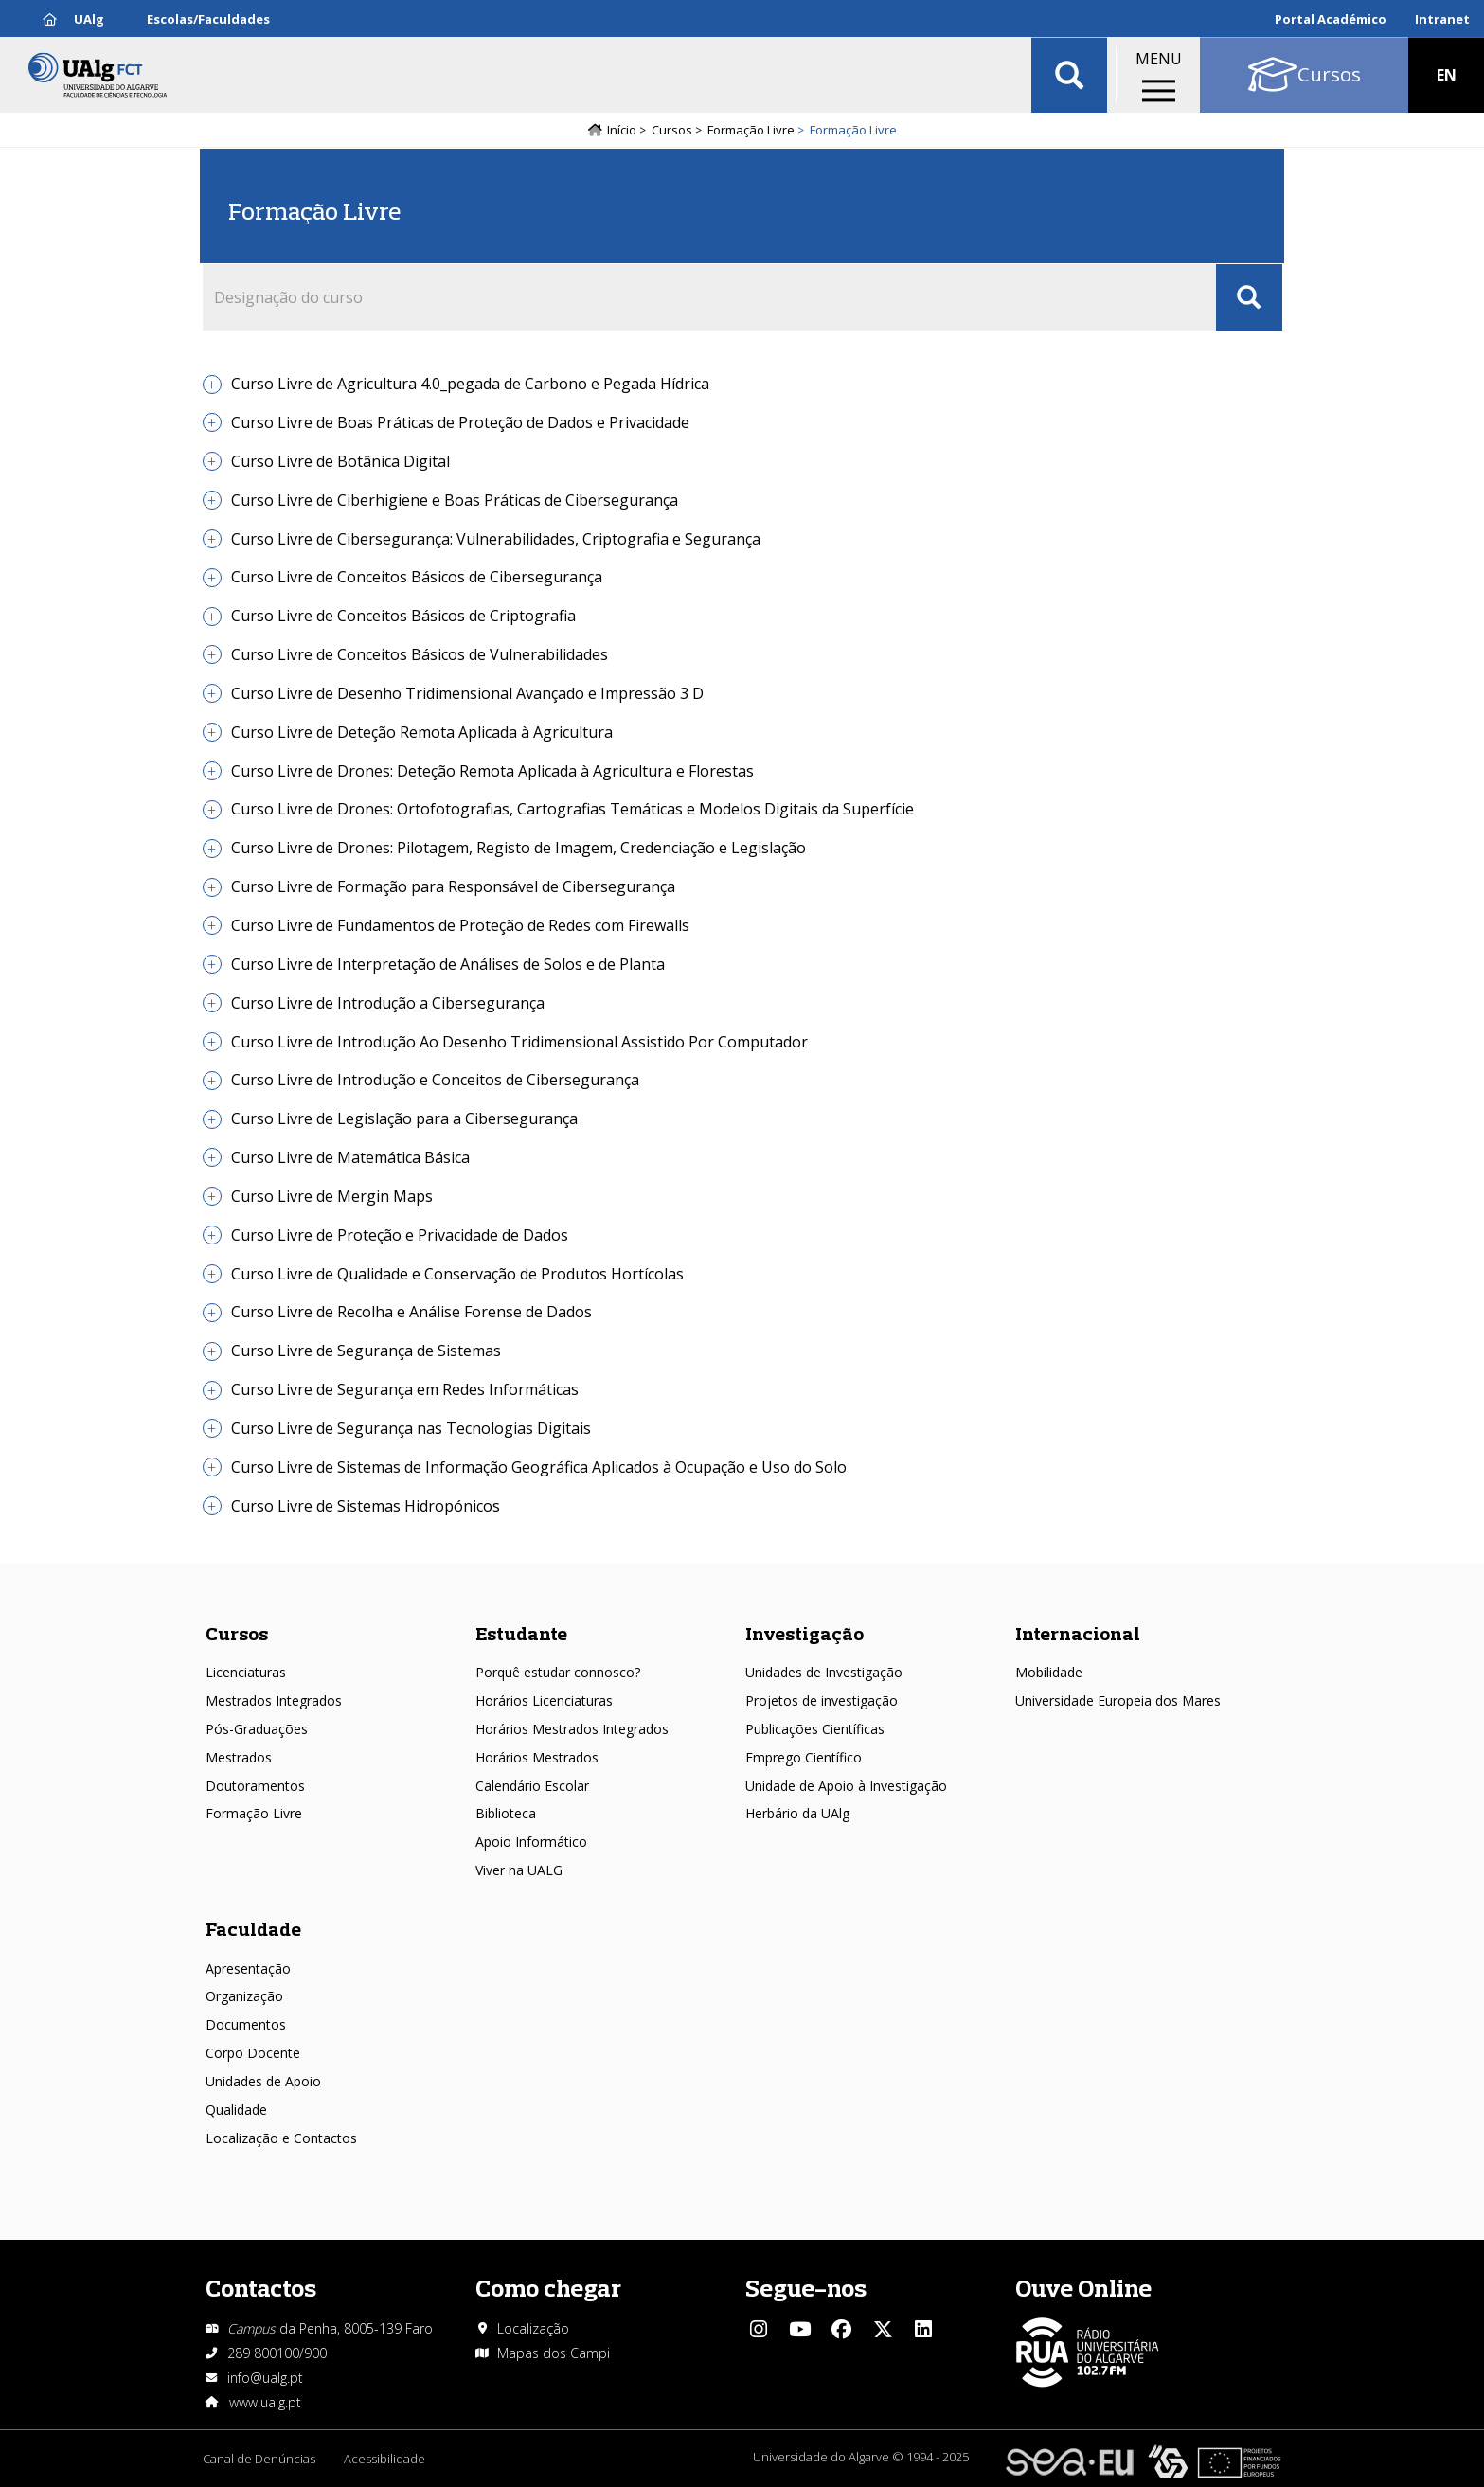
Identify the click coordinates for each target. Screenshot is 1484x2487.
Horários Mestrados (537, 1757)
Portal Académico (1330, 18)
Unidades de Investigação (824, 1672)
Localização (533, 2328)
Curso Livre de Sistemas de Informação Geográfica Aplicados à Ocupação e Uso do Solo (539, 1467)
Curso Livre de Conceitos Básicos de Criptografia (403, 615)
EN (1447, 75)
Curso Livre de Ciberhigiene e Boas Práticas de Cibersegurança (454, 500)
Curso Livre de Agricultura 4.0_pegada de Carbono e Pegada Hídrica (470, 383)
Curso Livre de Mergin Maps (332, 1196)
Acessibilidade (384, 2458)
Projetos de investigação (821, 1700)
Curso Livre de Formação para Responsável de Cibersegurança (453, 886)
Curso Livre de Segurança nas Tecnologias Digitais (411, 1428)
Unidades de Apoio (263, 2081)
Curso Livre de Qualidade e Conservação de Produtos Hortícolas (457, 1273)
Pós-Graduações (257, 1729)
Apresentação (248, 1968)
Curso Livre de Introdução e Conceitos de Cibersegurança (435, 1079)
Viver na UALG (519, 1870)
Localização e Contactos (281, 2138)
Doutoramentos (255, 1786)
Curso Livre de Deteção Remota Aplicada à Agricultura (422, 732)
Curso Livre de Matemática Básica (350, 1157)
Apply (1249, 297)
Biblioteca (505, 1813)
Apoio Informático (531, 1842)
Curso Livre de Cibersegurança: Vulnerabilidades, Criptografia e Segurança (495, 538)
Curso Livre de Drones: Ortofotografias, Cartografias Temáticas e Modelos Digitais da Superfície (572, 808)
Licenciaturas (246, 1672)
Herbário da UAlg (797, 1813)
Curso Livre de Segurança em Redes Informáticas (405, 1389)
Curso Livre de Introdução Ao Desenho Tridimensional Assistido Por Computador (519, 1041)
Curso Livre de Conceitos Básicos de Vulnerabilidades (419, 654)
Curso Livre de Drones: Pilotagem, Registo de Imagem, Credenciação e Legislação (518, 847)
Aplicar (1069, 76)
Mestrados (239, 1757)
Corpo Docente (253, 2053)
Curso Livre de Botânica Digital (340, 461)
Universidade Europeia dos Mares (1118, 1700)
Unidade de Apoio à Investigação (846, 1786)
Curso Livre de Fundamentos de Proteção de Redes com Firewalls (460, 925)
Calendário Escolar (532, 1786)
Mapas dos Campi (553, 2353)
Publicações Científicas (815, 1729)
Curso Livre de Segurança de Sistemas (366, 1350)
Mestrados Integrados (274, 1700)
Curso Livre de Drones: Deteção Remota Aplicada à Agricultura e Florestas (492, 770)
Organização (244, 1996)
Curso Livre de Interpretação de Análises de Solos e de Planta (448, 964)
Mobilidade (1048, 1672)
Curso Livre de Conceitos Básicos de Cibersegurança (416, 576)
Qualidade (236, 2110)
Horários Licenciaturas (544, 1700)
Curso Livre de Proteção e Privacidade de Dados (399, 1235)
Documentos (246, 2024)
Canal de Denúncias (259, 2458)
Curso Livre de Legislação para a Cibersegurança (404, 1118)
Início (621, 129)
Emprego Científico (803, 1757)
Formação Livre (751, 129)
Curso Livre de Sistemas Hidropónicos (365, 1505)
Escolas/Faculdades (208, 18)
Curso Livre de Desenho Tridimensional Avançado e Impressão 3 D (467, 693)
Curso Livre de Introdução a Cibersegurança (388, 1003)
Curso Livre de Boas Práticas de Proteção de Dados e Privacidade (460, 422)
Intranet (1442, 18)
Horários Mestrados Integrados (572, 1729)
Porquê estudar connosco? (557, 1672)
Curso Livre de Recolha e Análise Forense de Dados (411, 1311)
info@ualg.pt (265, 2378)
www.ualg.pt (265, 2402)
